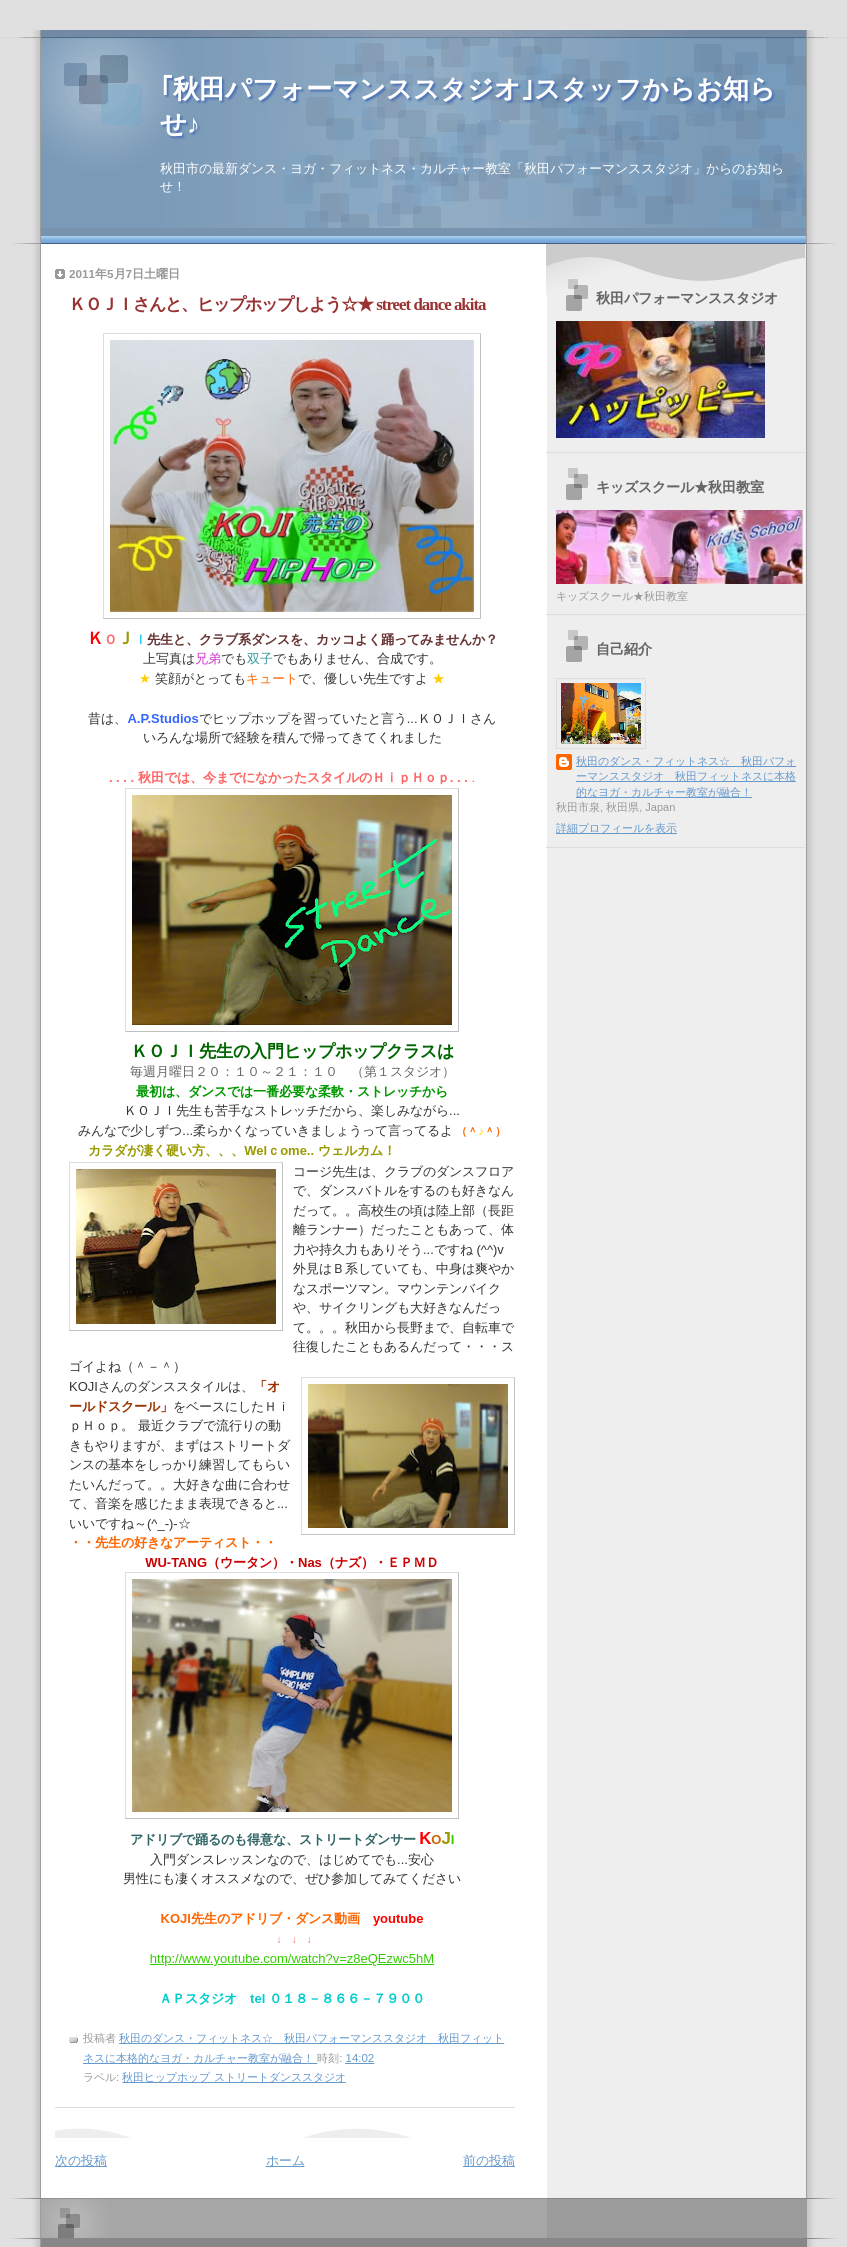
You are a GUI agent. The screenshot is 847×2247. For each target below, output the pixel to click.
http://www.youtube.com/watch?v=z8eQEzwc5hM (292, 1958)
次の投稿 (81, 2160)
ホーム (285, 2160)
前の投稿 (489, 2160)
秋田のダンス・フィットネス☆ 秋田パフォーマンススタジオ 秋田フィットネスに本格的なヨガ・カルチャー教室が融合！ (686, 776)
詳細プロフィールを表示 (616, 828)
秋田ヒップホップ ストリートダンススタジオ (233, 2077)
